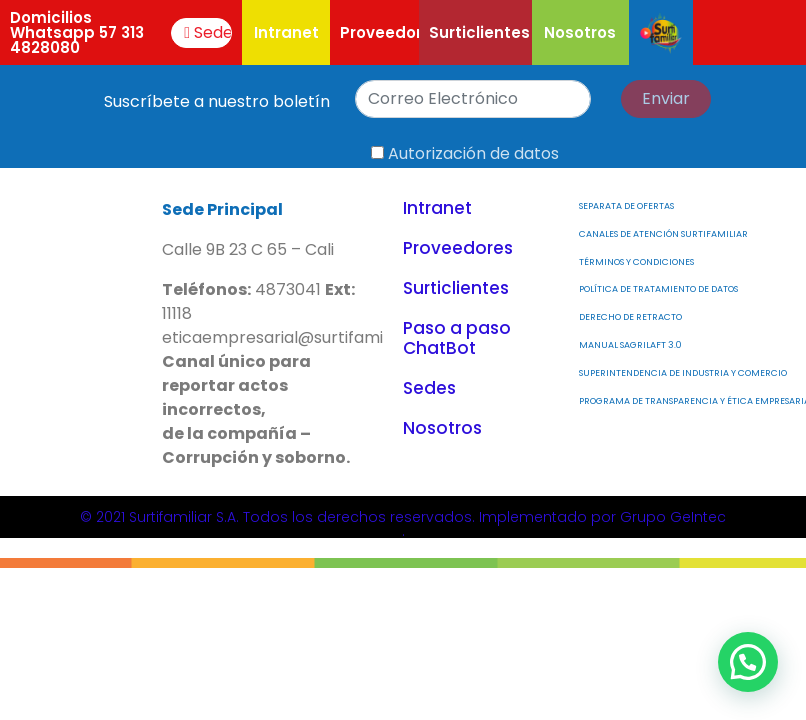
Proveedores (390, 32)
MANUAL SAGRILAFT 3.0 (630, 345)
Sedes (429, 388)
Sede (208, 32)
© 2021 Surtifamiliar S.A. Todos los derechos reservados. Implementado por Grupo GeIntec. (403, 524)
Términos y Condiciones (636, 262)
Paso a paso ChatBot (457, 338)
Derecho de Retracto (630, 317)
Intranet (286, 32)
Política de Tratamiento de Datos (658, 289)
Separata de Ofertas (626, 206)
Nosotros (580, 32)
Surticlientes (479, 32)
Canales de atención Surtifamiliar (663, 234)
